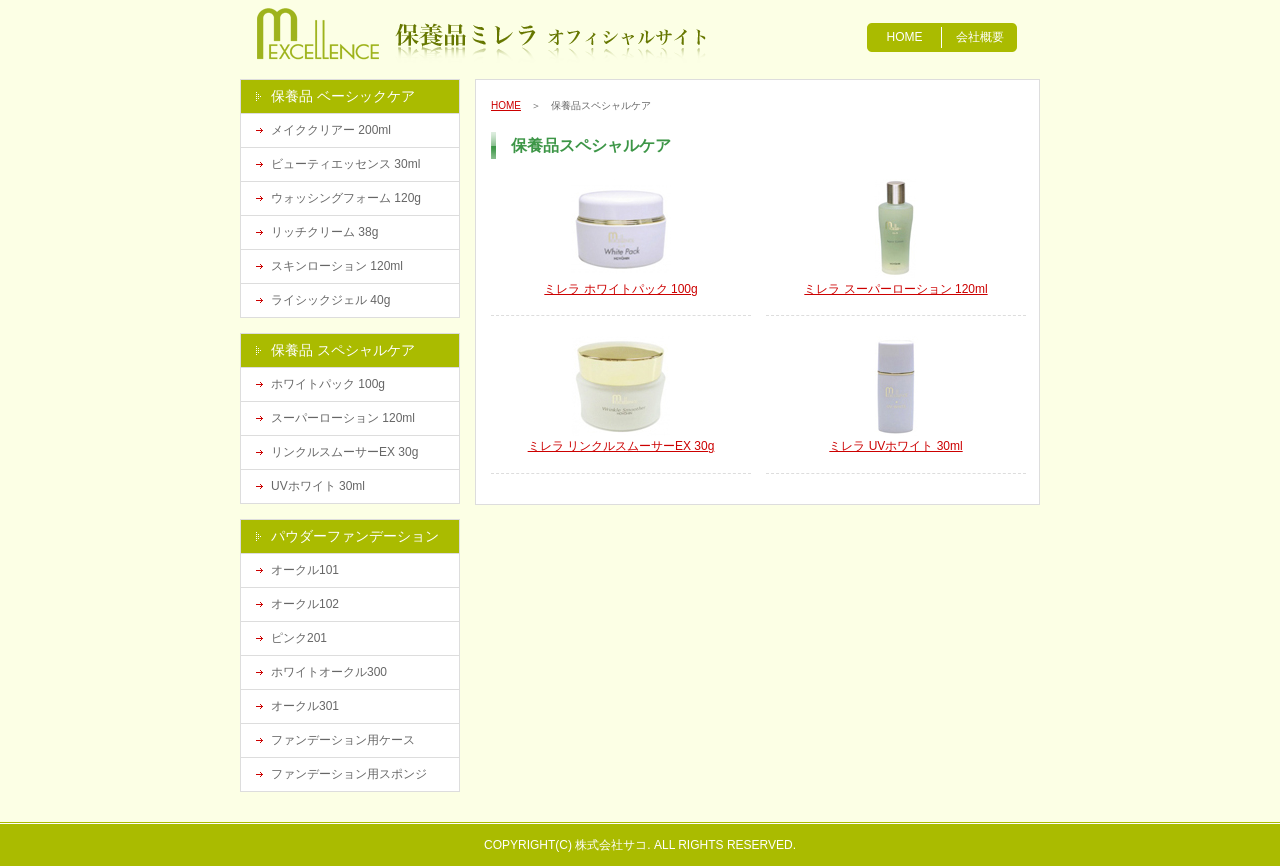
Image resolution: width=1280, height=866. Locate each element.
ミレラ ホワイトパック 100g (620, 289)
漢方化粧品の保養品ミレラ (352, 35)
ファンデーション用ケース (343, 740)
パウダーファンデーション (355, 536)
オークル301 (305, 706)
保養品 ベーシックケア (343, 96)
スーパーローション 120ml (343, 418)
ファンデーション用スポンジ (349, 774)
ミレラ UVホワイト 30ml (895, 446)
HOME (905, 37)
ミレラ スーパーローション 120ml (895, 289)
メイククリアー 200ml (331, 130)
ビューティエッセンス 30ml (345, 164)
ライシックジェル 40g (330, 300)
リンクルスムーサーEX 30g (344, 452)
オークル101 (305, 570)
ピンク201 (299, 638)
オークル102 (305, 604)
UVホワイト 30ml (318, 486)
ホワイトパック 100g (328, 384)
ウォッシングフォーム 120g (346, 198)
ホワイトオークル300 (329, 672)
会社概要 (980, 37)
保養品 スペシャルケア (343, 350)
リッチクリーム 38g (324, 232)
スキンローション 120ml (337, 266)
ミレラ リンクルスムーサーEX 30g (621, 446)
